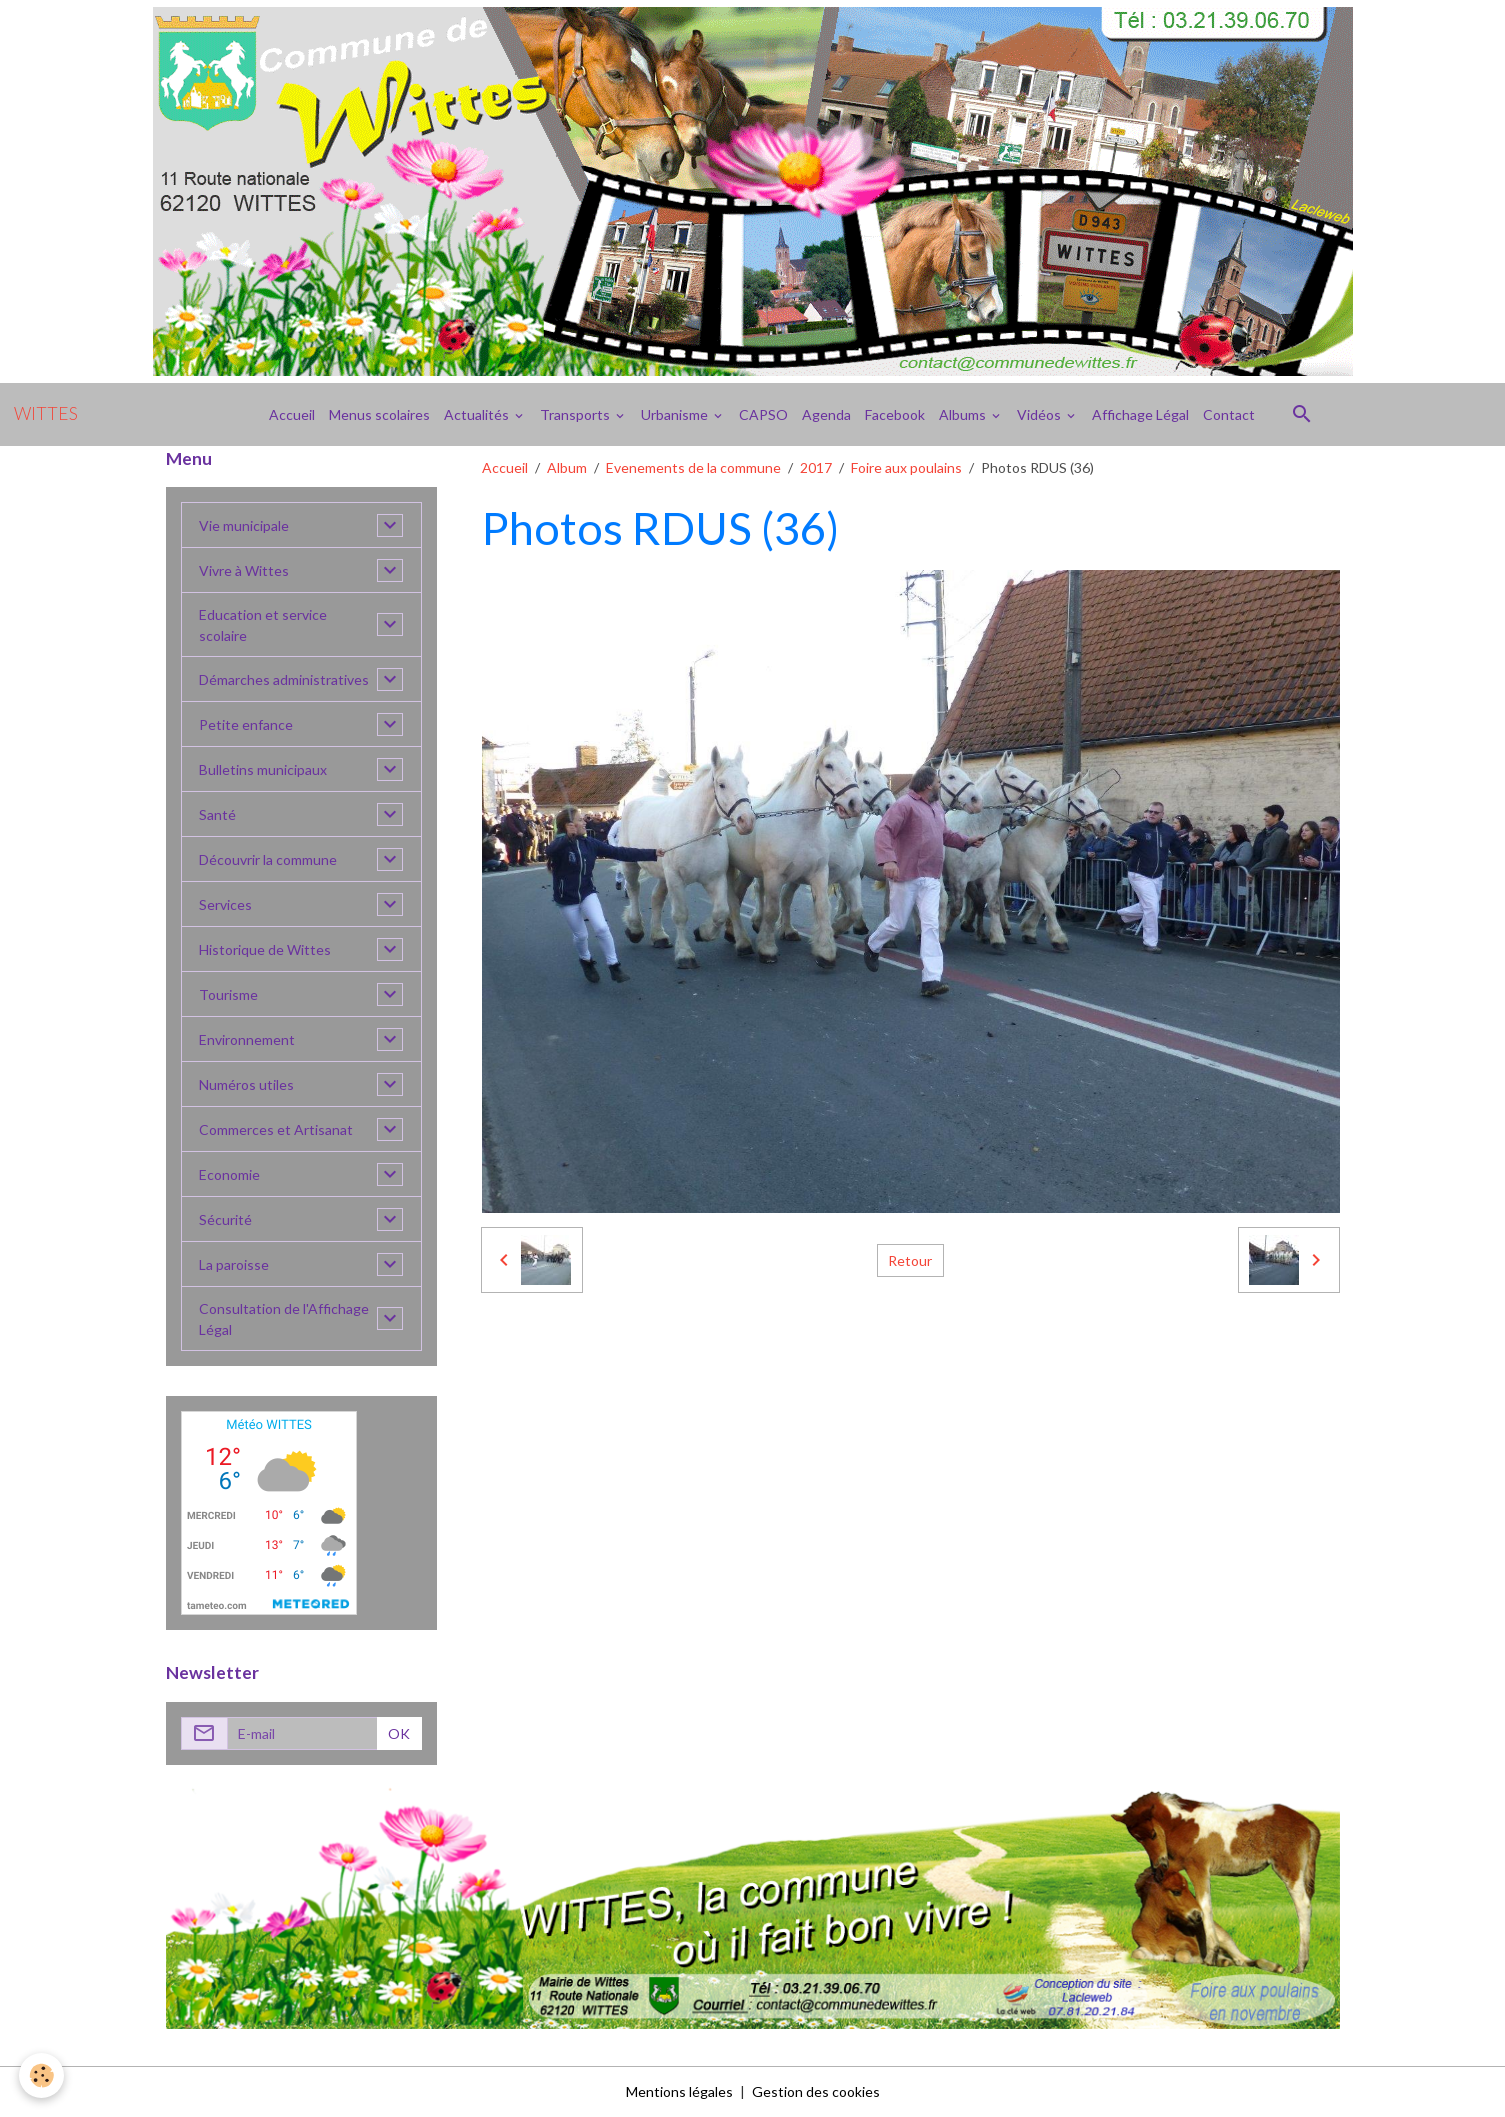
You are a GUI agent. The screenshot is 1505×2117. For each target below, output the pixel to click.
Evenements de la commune (693, 467)
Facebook (895, 414)
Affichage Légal (1140, 414)
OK (399, 1733)
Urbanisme (676, 414)
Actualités (478, 414)
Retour (910, 1260)
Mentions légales (679, 2091)
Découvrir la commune (268, 859)
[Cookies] (42, 2075)
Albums (964, 414)
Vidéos (1040, 414)
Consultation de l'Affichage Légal (284, 1319)
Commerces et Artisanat (276, 1129)
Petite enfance (246, 724)
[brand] (46, 414)
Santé (217, 814)
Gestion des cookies (816, 2091)
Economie (229, 1174)
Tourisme (228, 994)
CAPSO (763, 414)
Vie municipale (244, 525)
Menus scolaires (379, 414)
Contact (1229, 414)
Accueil (292, 414)
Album (567, 467)
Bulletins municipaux (263, 769)
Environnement (247, 1039)
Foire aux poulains (906, 467)
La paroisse (234, 1264)
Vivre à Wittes (244, 570)
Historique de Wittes (265, 949)
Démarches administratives (284, 679)
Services (225, 904)
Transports (576, 414)
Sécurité (225, 1219)
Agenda (826, 414)
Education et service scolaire (263, 625)
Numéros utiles (246, 1084)
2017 (816, 467)
